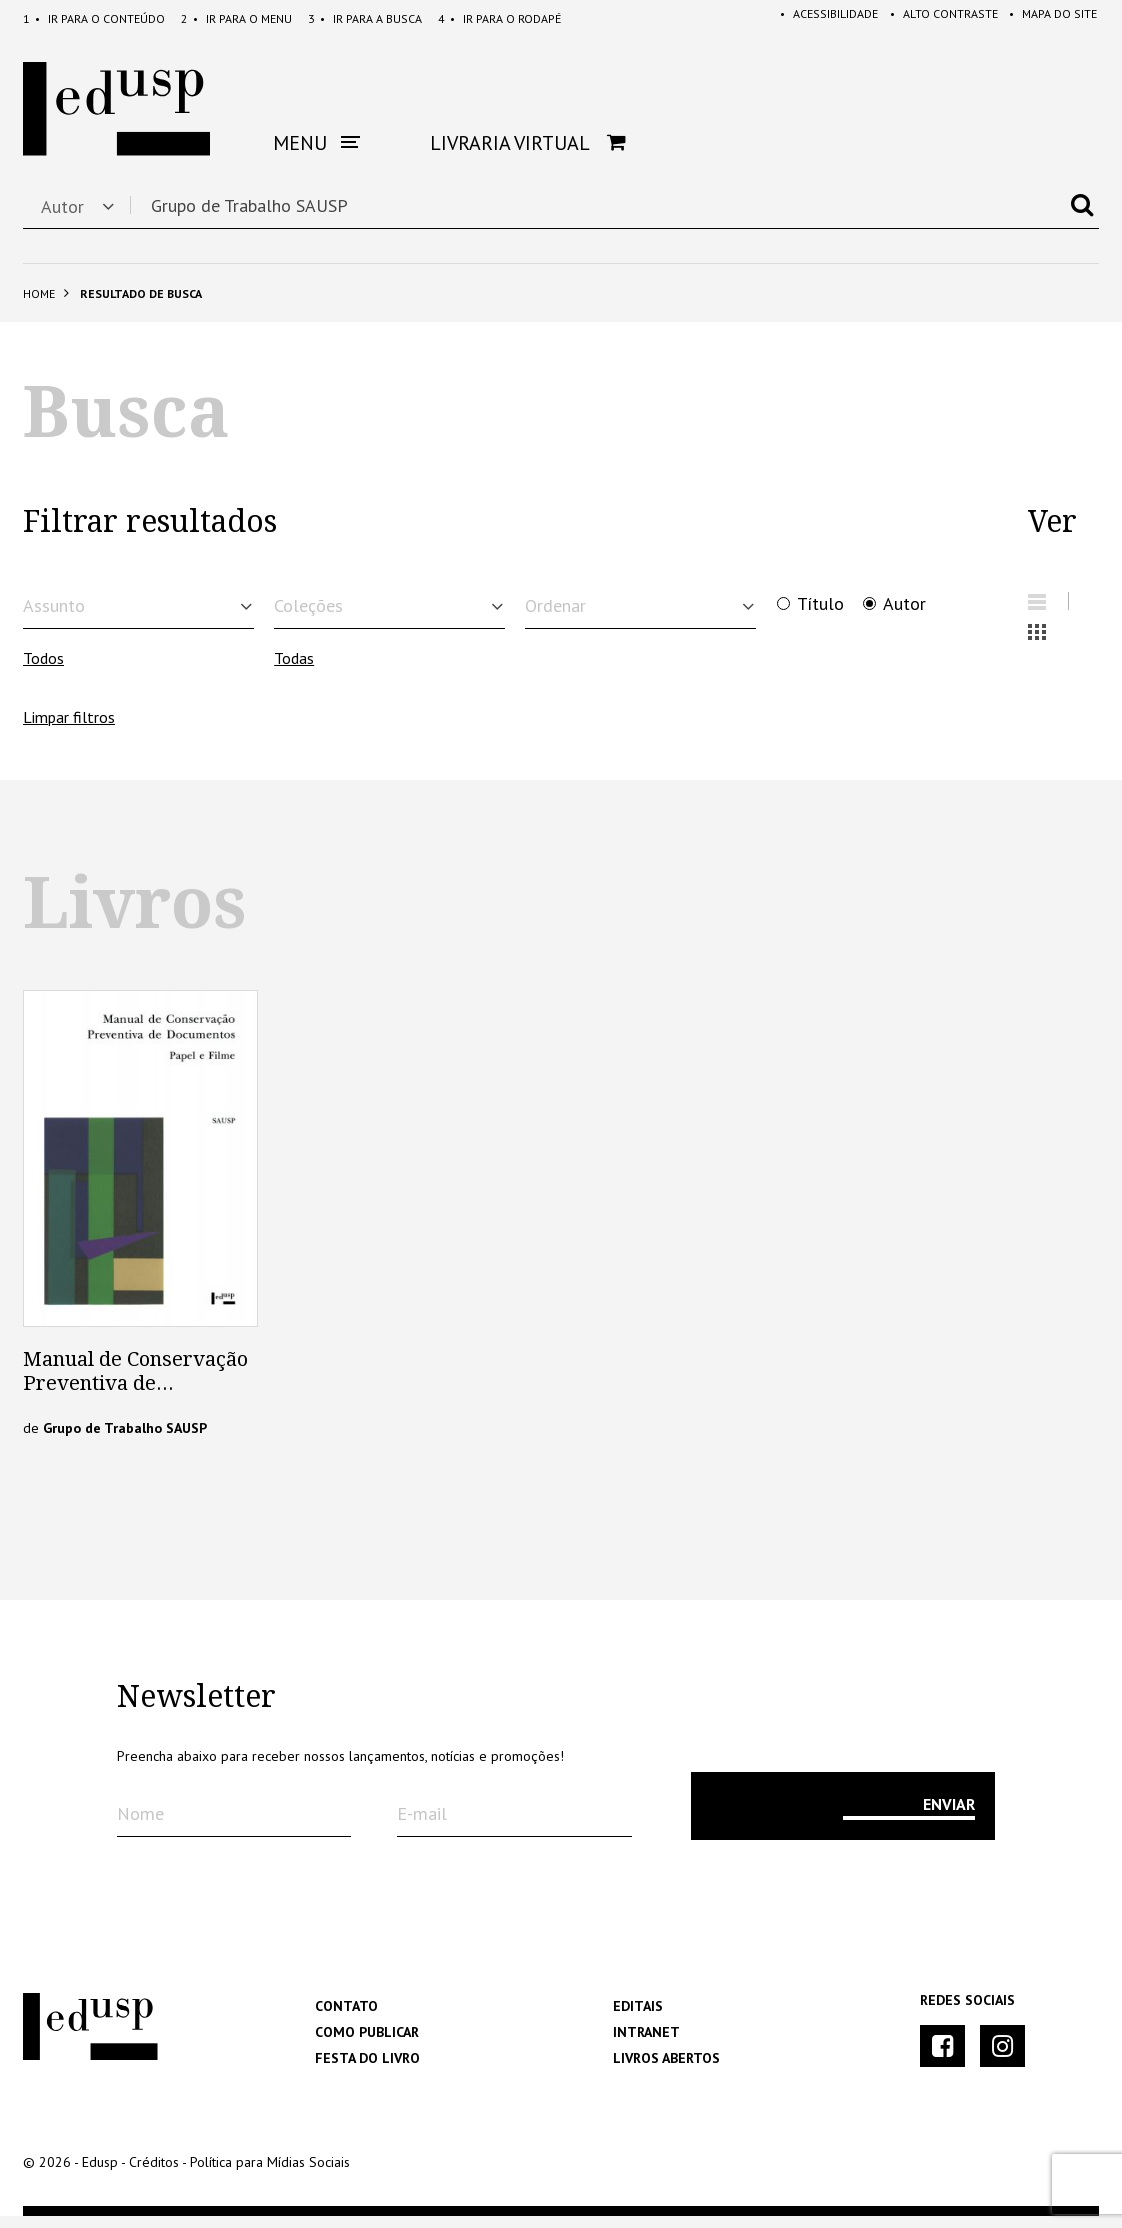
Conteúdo (94, 18)
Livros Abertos (666, 2070)
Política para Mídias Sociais (270, 2174)
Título (820, 604)
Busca (365, 18)
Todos (43, 671)
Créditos (154, 2174)
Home (39, 293)
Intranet (646, 2044)
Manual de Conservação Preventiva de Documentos (135, 1395)
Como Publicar (367, 2044)
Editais (638, 2018)
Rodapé (499, 18)
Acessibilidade (816, 18)
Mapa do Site (1049, 18)
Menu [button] (316, 143)
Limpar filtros (69, 729)
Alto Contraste (935, 18)
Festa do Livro (367, 2070)
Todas (294, 671)
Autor (904, 604)
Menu (236, 18)
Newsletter (196, 1709)
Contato (346, 2018)
